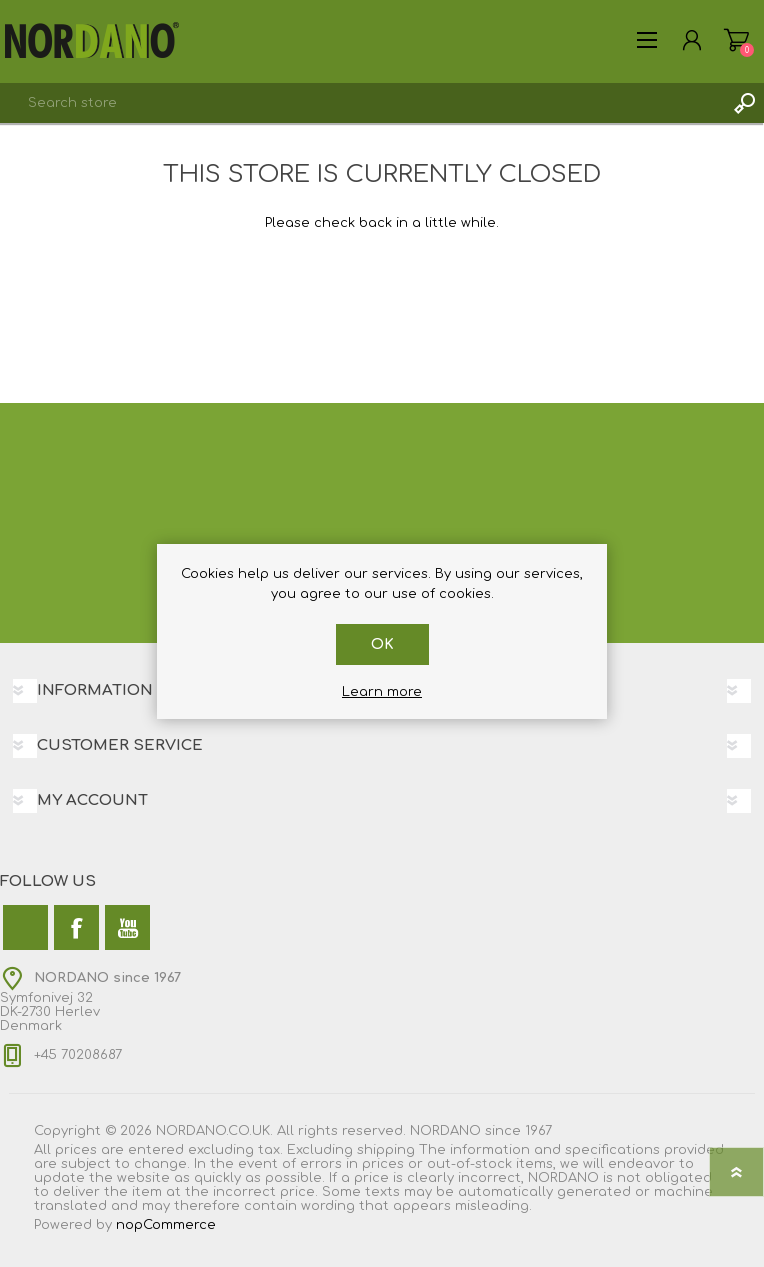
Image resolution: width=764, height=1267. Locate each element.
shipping (386, 1150)
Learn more (382, 692)
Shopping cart (736, 40)
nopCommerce (166, 1225)
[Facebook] (76, 927)
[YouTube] (127, 927)
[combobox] (362, 103)
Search (744, 103)
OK (382, 644)
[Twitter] (25, 927)
